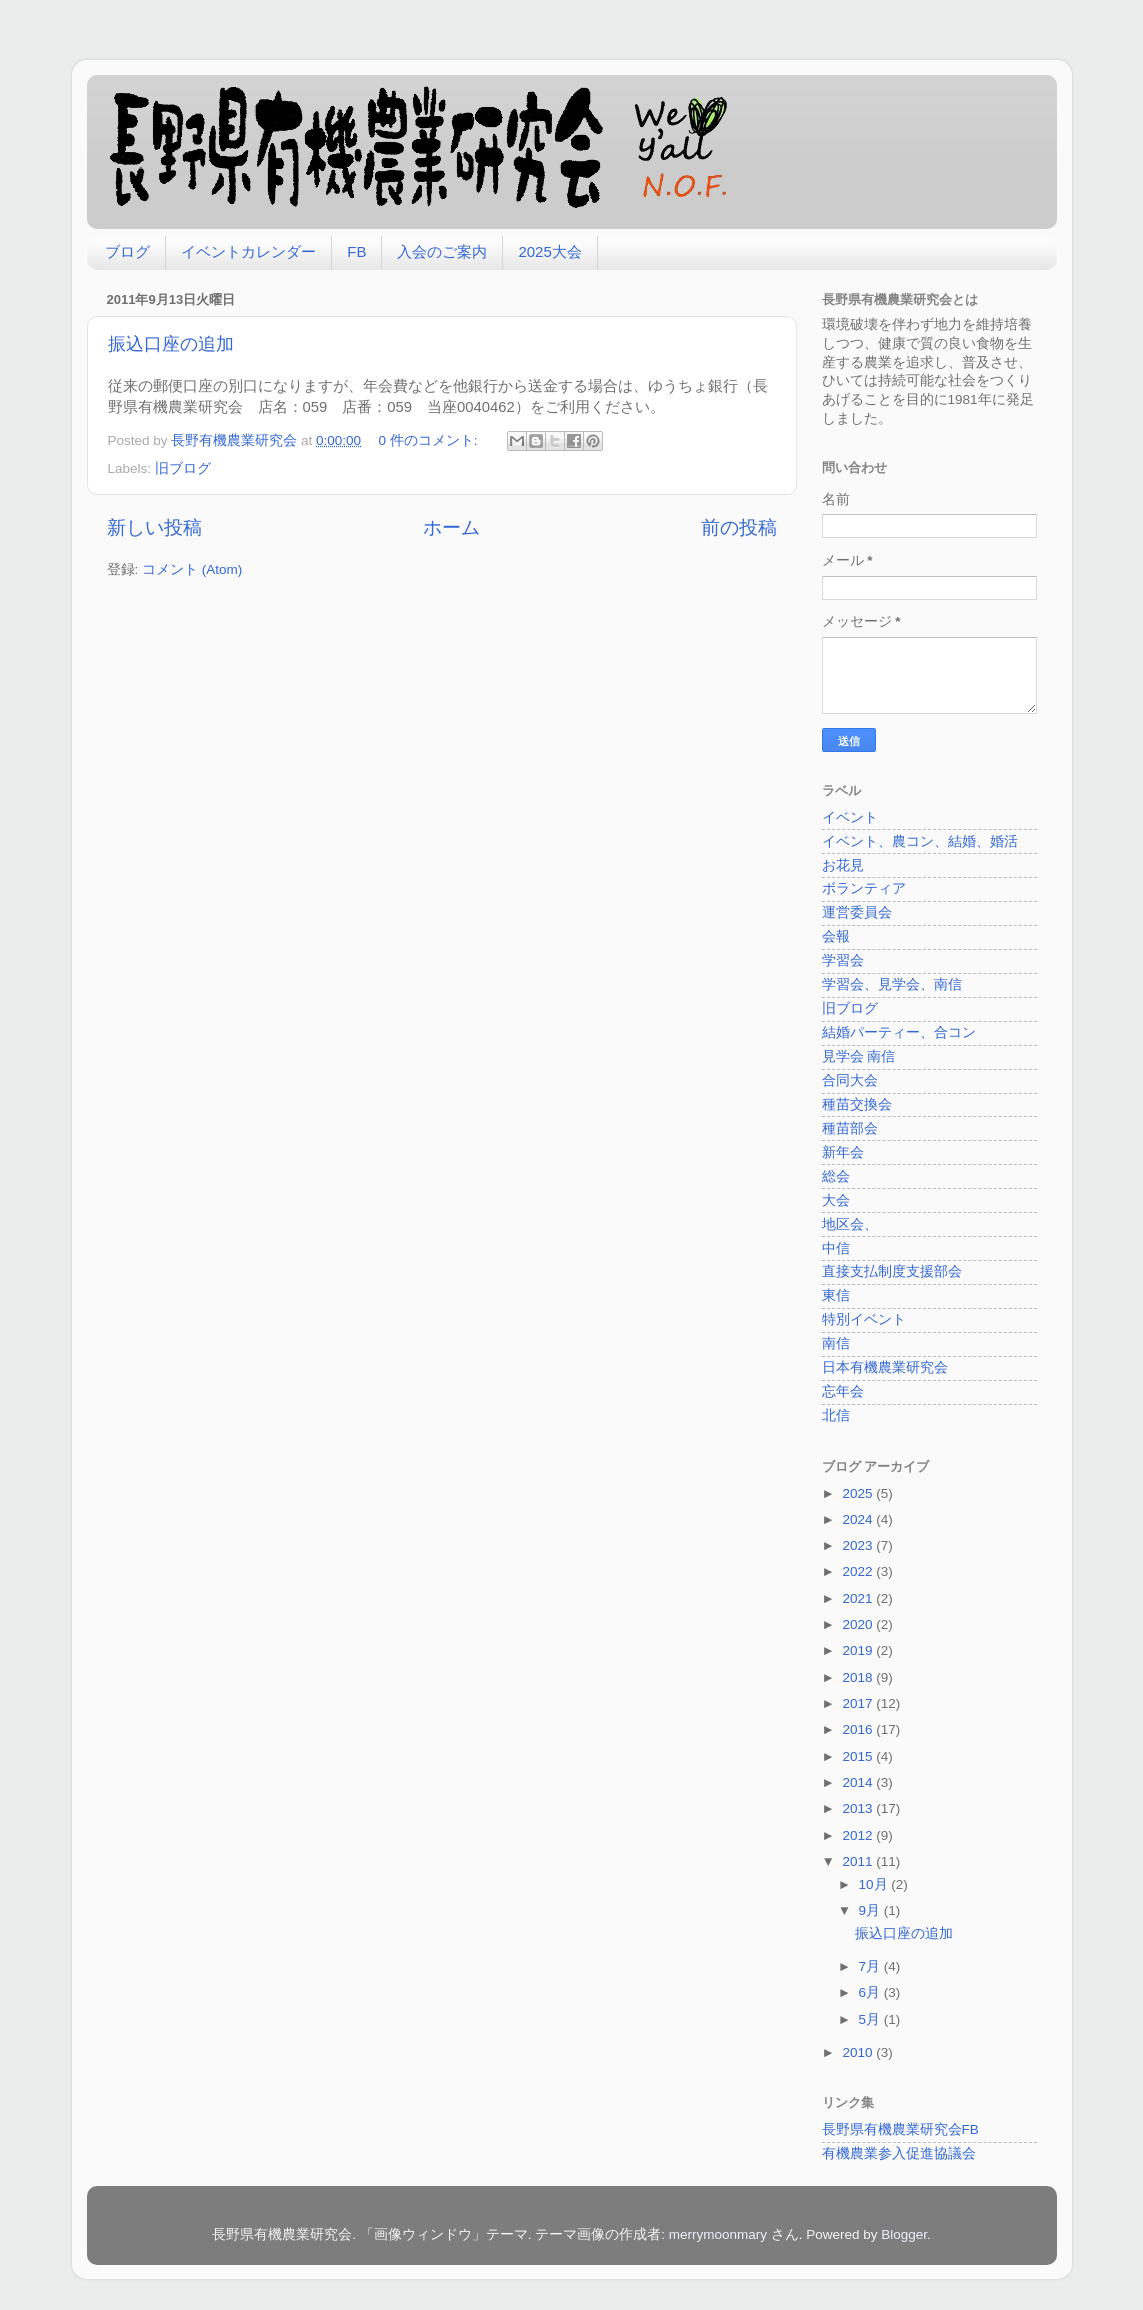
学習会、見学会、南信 (892, 984)
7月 (871, 1966)
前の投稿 (739, 527)
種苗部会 (850, 1128)
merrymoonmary (718, 2234)
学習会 (843, 960)
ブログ (127, 251)
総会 (836, 1176)
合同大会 (850, 1080)
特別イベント (864, 1319)
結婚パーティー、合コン (899, 1032)
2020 (859, 1624)
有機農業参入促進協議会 (899, 2153)
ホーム (451, 527)
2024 (859, 1519)
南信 (836, 1343)
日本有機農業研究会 (885, 1367)
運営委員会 (857, 912)
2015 (859, 1756)
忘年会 (843, 1391)
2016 (859, 1729)
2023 (859, 1545)
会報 (836, 936)
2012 (859, 1835)
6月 (871, 1992)
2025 (859, 1493)
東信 (836, 1295)
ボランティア (864, 888)
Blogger (904, 2234)
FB (356, 251)
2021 (859, 1598)
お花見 (843, 865)
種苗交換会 (857, 1104)
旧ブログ (183, 468)
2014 (859, 1782)
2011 (859, 1861)
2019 (859, 1650)
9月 (871, 1910)
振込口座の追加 (171, 344)
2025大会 (549, 251)
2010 (859, 2052)
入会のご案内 (442, 251)
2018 (859, 1677)
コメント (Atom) (192, 569)
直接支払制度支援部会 (892, 1271)
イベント (850, 817)
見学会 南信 (859, 1056)
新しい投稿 (154, 527)
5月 (871, 2019)
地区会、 (850, 1224)
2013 (859, 1808)
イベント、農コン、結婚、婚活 (920, 841)
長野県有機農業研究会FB (900, 2129)
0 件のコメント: (429, 440)
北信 (836, 1415)
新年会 (843, 1152)
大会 (836, 1200)
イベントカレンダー (248, 251)
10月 (875, 1884)
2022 (859, 1571)
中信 (836, 1248)
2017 (859, 1703)
